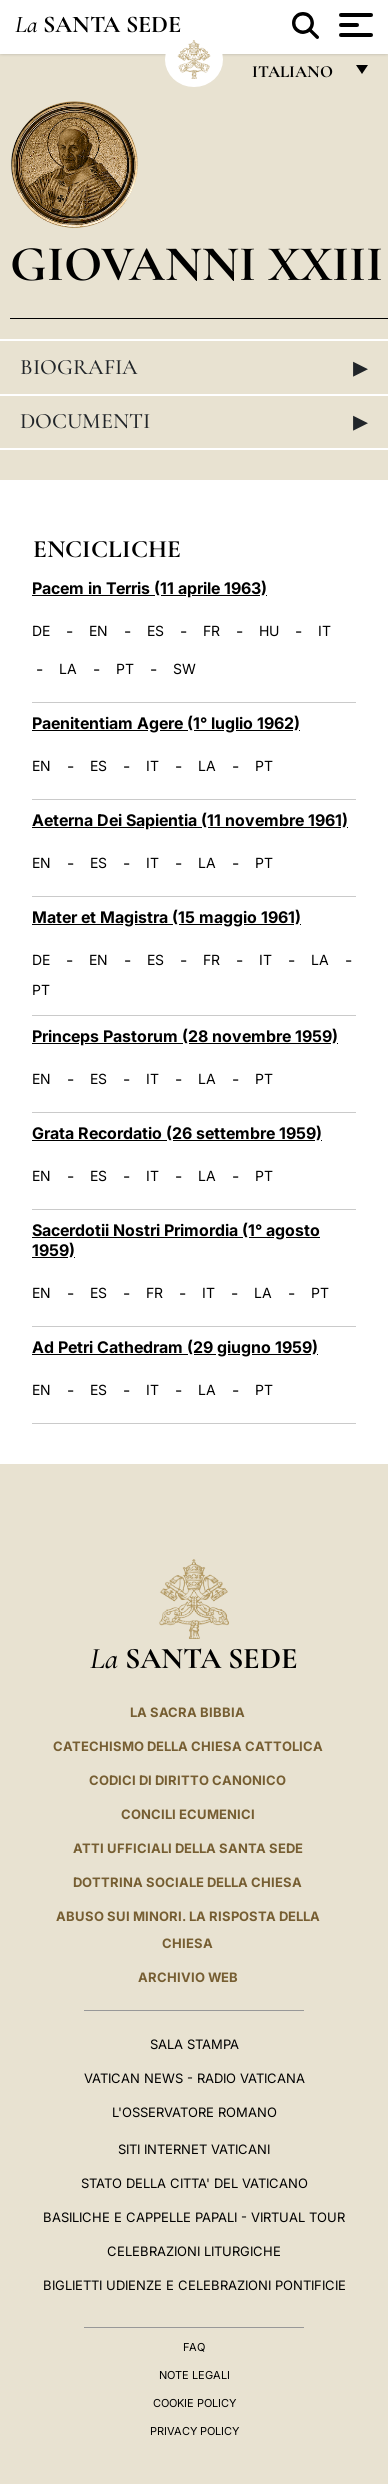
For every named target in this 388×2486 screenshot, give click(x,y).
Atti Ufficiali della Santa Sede (188, 1848)
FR (211, 631)
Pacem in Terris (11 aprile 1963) (149, 588)
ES (155, 631)
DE (41, 631)
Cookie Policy (194, 2403)
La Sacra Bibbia (187, 1712)
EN (98, 631)
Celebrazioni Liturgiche (194, 2251)
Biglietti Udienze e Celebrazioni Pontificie (194, 2285)
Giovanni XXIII (196, 263)
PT (125, 669)
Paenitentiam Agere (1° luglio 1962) (166, 723)
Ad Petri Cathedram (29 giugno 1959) (175, 1347)
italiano (296, 76)
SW (184, 669)
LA (68, 669)
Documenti (194, 421)
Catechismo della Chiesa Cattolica (188, 1746)
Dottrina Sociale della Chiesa (187, 1882)
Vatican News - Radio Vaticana (194, 2078)
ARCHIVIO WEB (188, 1977)
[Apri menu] (353, 25)
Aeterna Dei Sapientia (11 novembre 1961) (190, 820)
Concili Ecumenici (188, 1814)
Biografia (194, 367)
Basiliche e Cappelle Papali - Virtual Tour (194, 2217)
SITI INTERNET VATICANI (194, 2149)
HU (269, 631)
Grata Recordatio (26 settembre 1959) (177, 1133)
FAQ (194, 2347)
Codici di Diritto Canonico (187, 1780)
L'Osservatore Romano (194, 2112)
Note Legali (194, 2375)
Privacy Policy (194, 2431)
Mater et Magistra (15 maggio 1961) (166, 917)
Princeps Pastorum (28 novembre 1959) (185, 1036)
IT (324, 631)
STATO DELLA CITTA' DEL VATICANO (194, 2183)
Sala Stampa (194, 2044)
